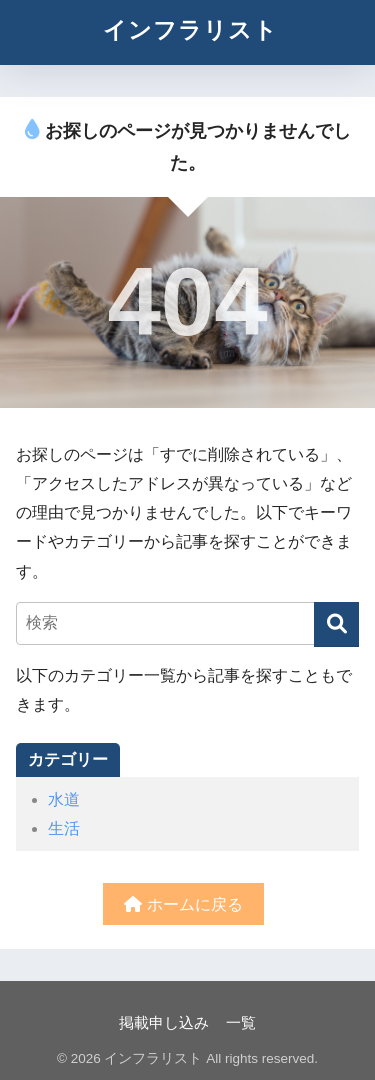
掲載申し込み (164, 1023)
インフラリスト (190, 30)
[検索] (336, 624)
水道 (64, 799)
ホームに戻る (183, 904)
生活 (64, 828)
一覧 (241, 1023)
